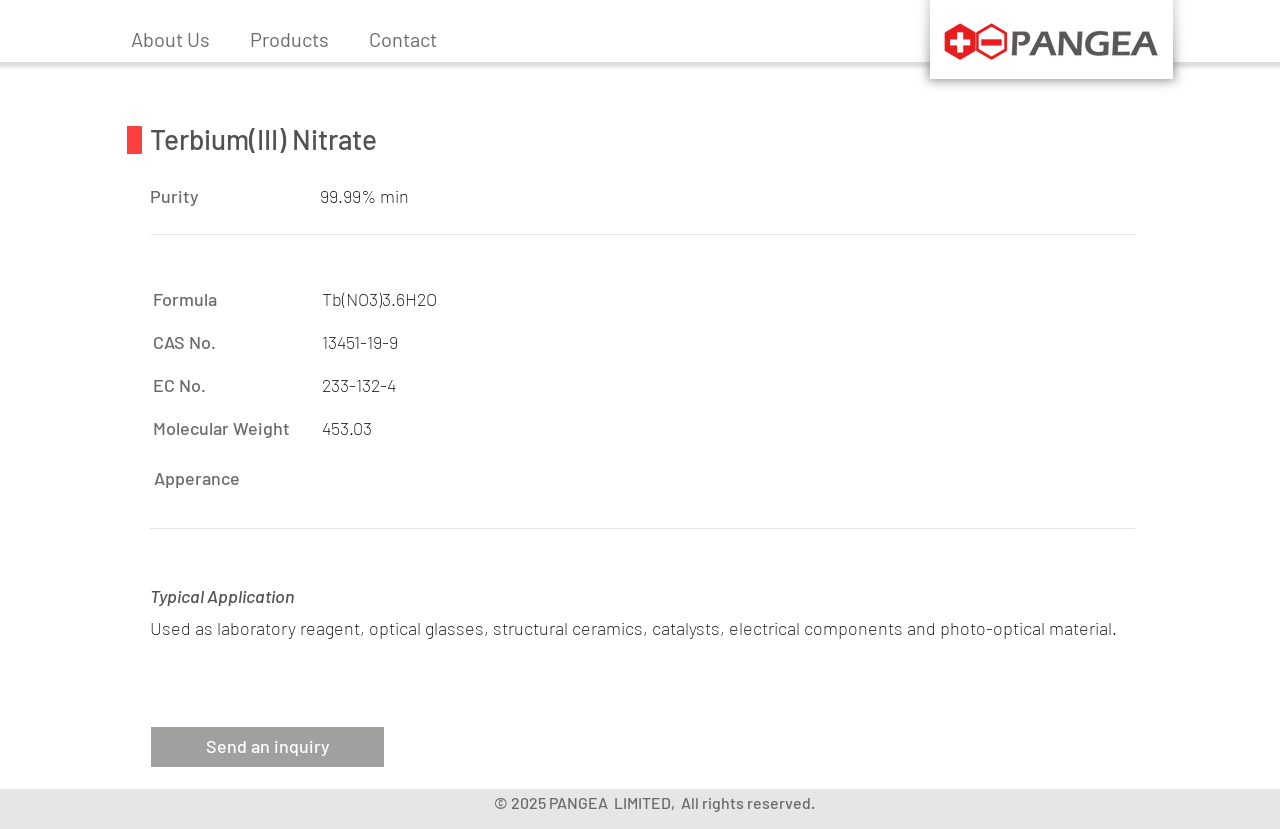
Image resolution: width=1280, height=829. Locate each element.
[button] (289, 39)
